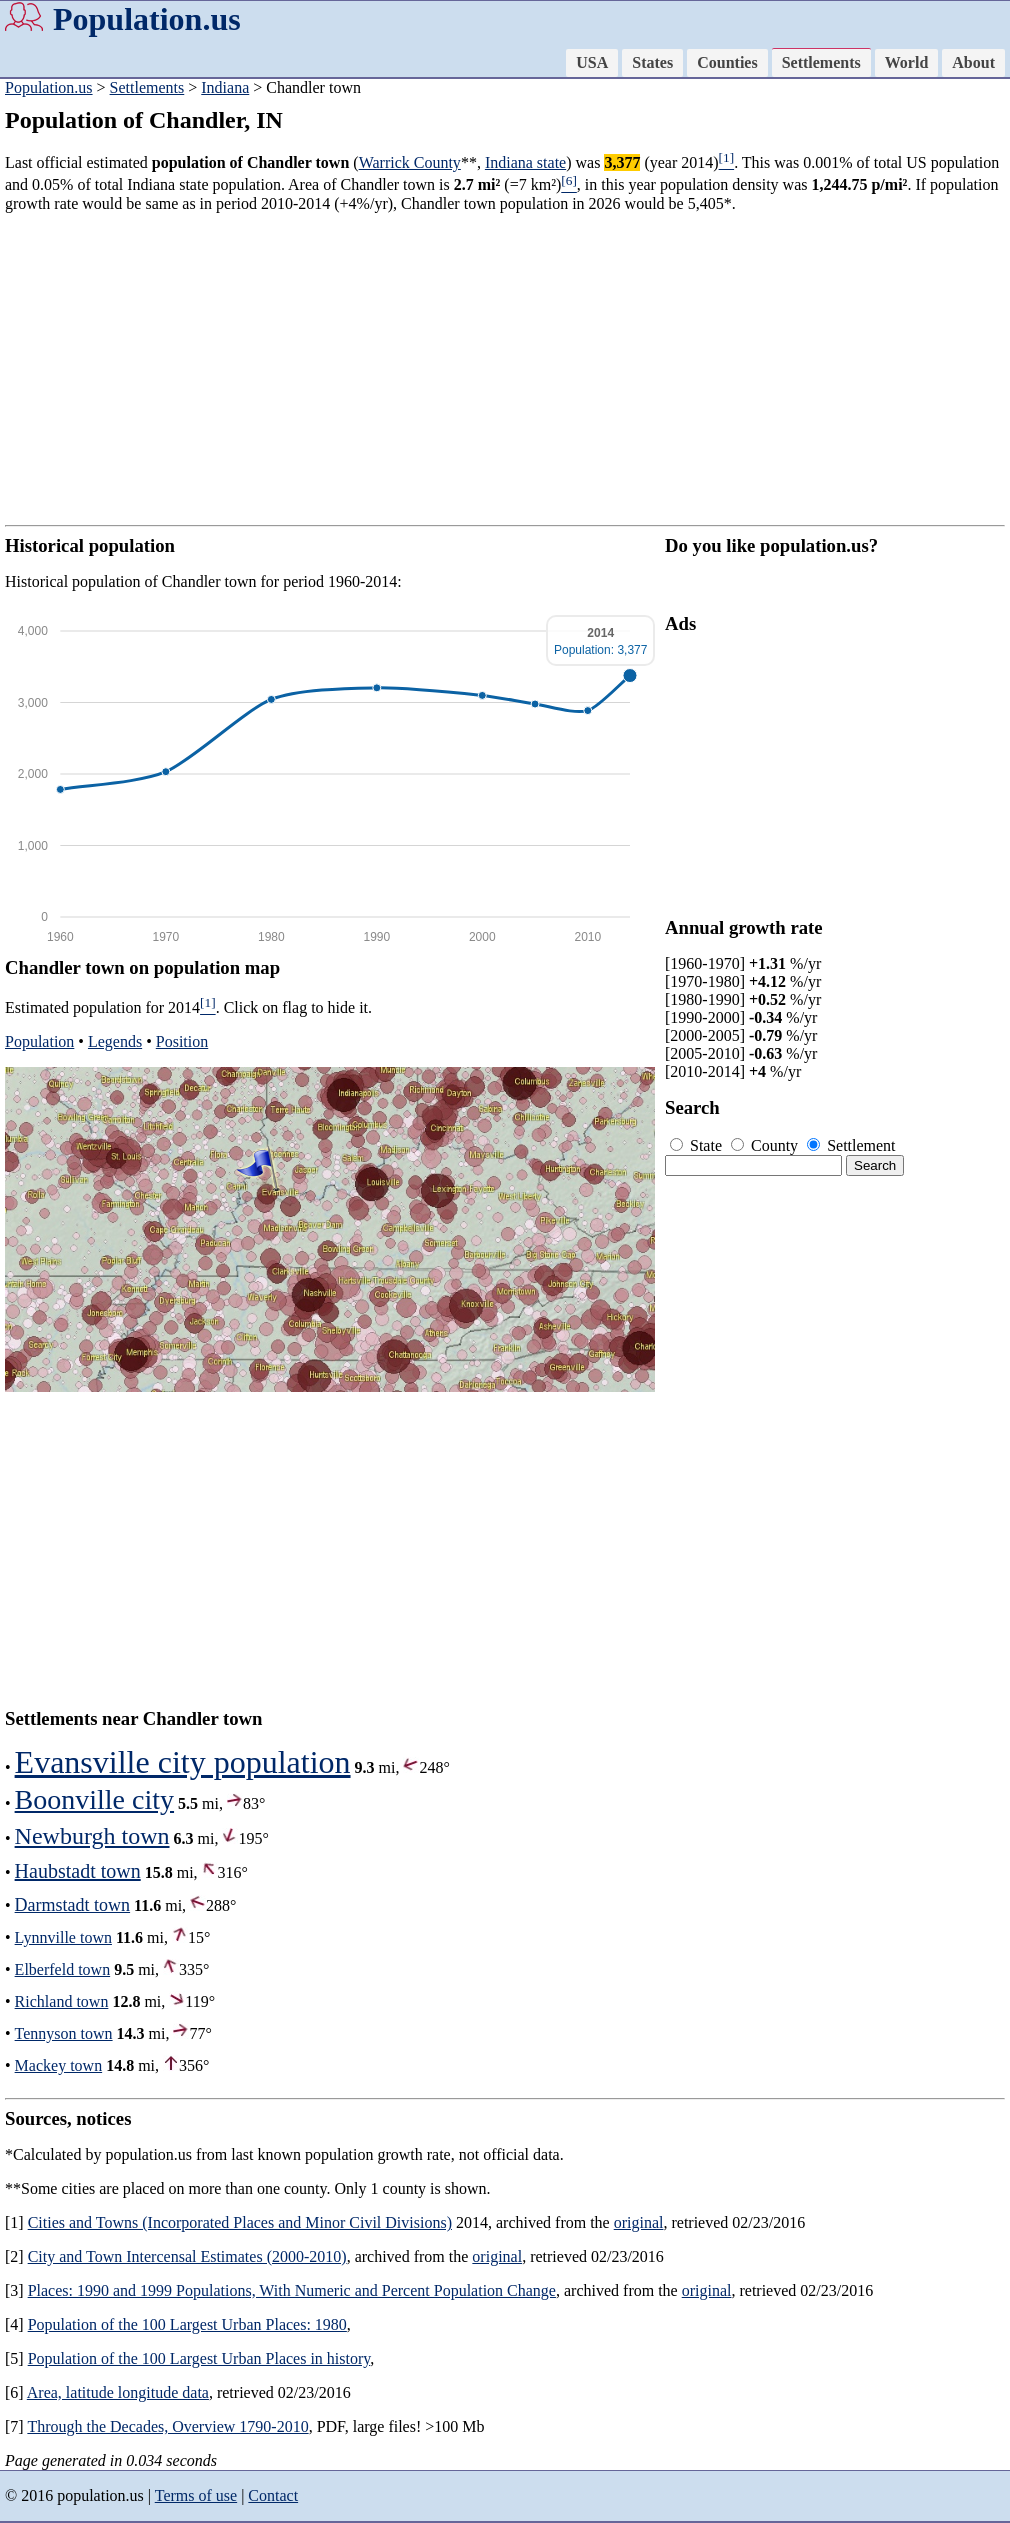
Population (39, 1041)
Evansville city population (183, 1762)
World (907, 62)
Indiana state (525, 162)
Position (182, 1041)
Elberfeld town (63, 1969)
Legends (115, 1041)
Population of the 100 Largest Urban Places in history (199, 2358)
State (698, 1145)
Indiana (225, 87)
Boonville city (94, 1799)
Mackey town (59, 2065)
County (766, 1145)
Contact (273, 2495)
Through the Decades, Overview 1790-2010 (167, 2426)
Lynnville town (63, 1937)
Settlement (851, 1145)
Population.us (147, 19)
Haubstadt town (78, 1871)
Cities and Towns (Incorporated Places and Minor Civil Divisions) (240, 2222)
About (973, 62)
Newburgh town (92, 1836)
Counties (727, 62)
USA (592, 62)
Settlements (821, 62)
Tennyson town (64, 2033)
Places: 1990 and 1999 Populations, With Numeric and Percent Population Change (292, 2290)
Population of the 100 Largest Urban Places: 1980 (187, 2324)
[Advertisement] (505, 369)
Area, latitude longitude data (118, 2392)
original (639, 2222)
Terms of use (196, 2495)
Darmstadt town (72, 1905)
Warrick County (410, 162)
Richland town (62, 2001)
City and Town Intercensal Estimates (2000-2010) (187, 2256)
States (652, 62)
